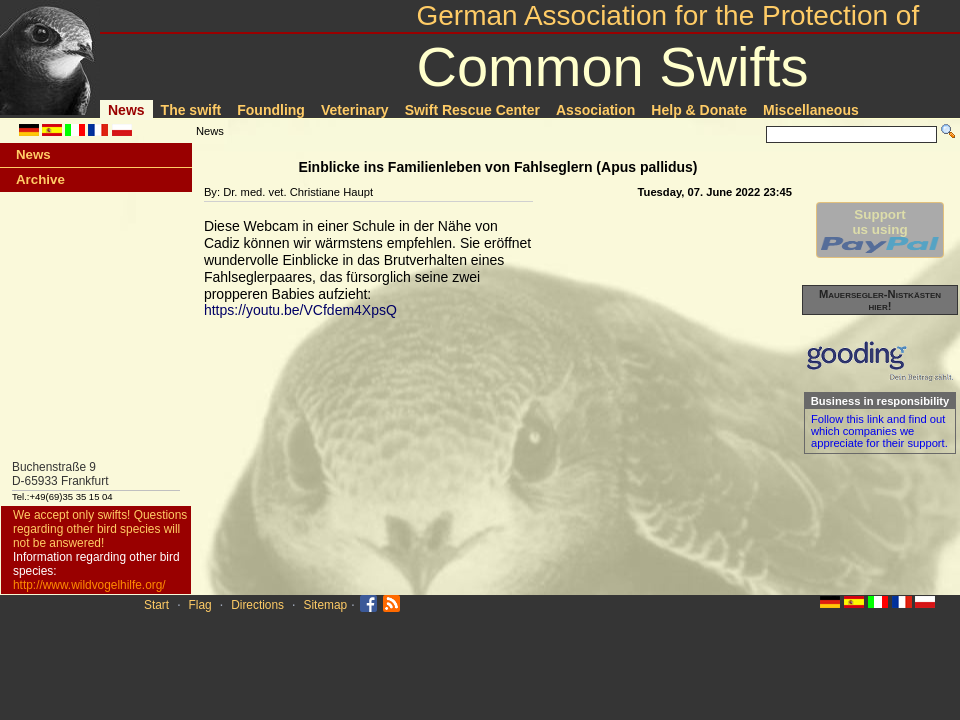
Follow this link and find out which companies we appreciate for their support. (879, 431)
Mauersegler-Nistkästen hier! (880, 300)
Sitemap (326, 605)
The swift (191, 110)
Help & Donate (699, 110)
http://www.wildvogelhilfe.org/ (89, 585)
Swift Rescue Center (472, 110)
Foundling (271, 110)
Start (156, 605)
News (126, 110)
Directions (257, 605)
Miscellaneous (811, 110)
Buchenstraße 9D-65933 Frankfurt (60, 474)
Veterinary (355, 110)
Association (595, 110)
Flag (200, 605)
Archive (40, 179)
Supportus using (880, 230)
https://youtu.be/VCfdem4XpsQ (300, 310)
